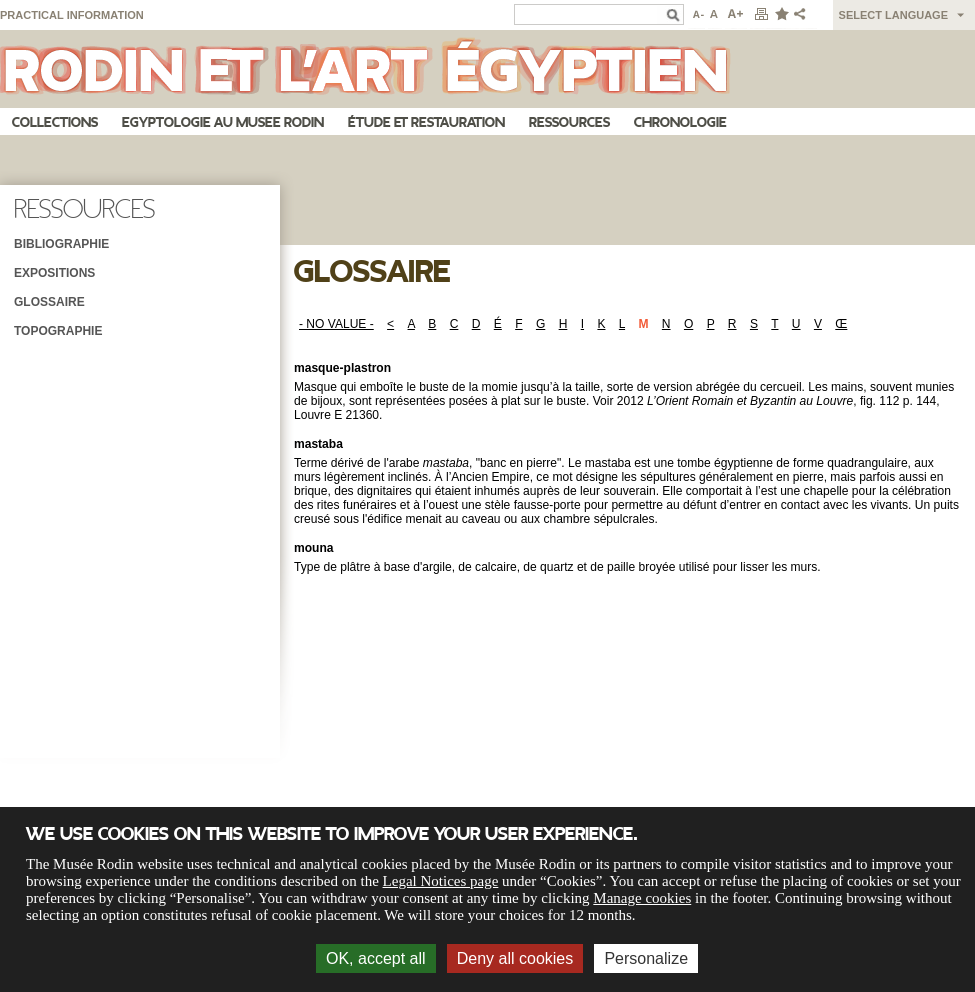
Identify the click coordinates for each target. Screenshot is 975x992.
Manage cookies (642, 898)
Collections (55, 122)
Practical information (72, 15)
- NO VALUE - (336, 324)
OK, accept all (376, 958)
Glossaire (49, 302)
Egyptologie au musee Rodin (223, 122)
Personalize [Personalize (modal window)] (646, 958)
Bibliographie (61, 244)
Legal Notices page (441, 881)
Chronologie (680, 122)
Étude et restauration (426, 122)
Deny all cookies (515, 958)
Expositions (54, 273)
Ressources (569, 122)
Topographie (58, 331)
